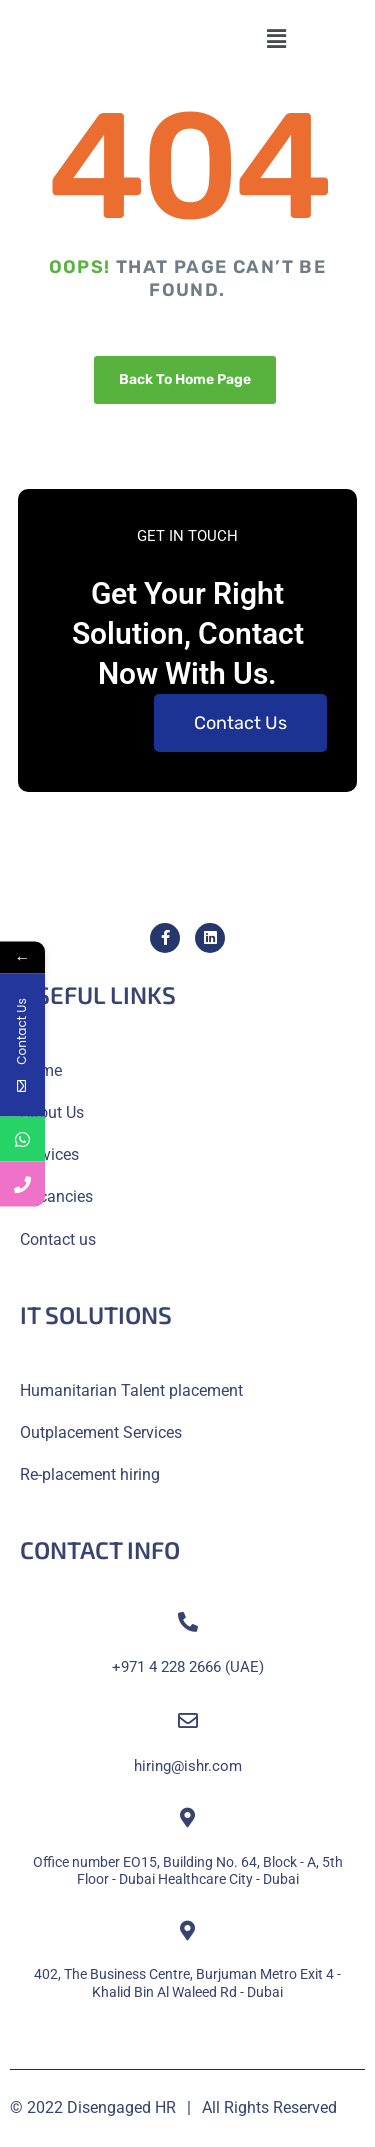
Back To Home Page (185, 379)
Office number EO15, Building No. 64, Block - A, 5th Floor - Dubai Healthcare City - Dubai (188, 1870)
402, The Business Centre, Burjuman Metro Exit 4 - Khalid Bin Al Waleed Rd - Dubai (187, 1982)
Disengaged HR (121, 2107)
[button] (276, 39)
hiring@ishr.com (188, 1766)
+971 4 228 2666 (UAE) (188, 1667)
